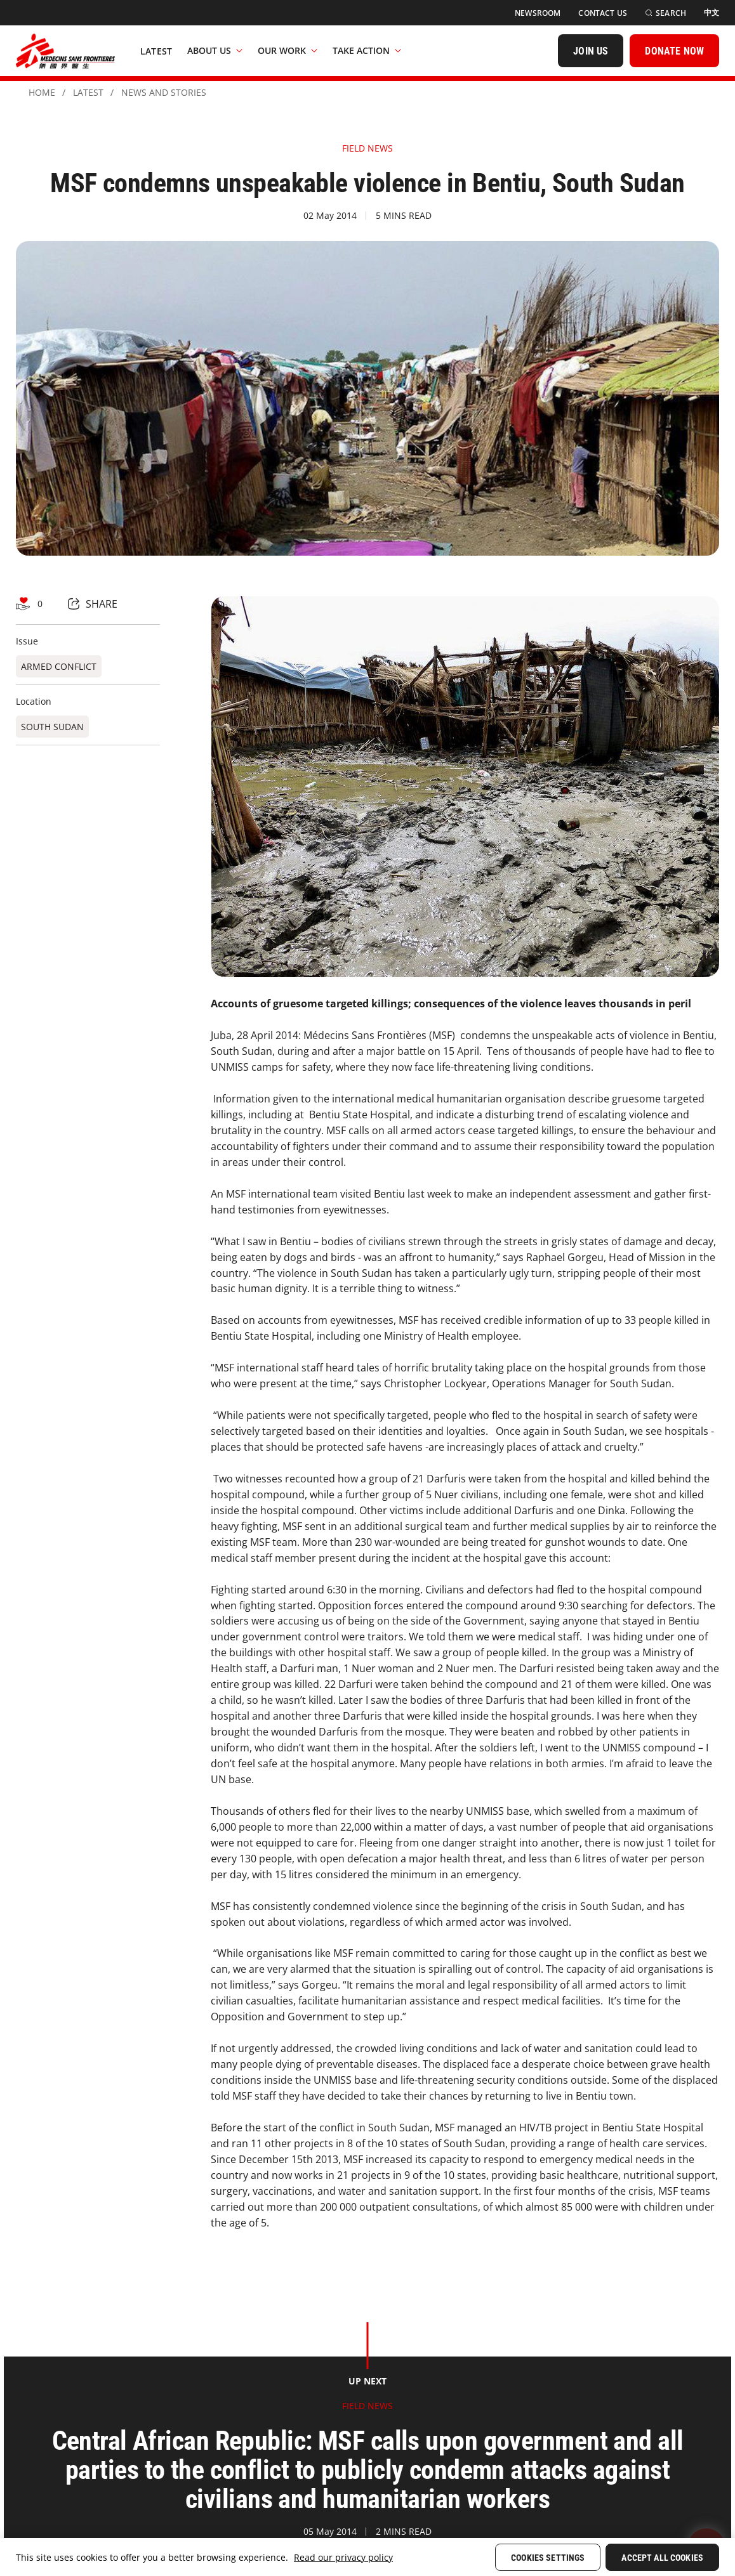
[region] (367, 2557)
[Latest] (156, 51)
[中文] (711, 13)
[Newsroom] (537, 13)
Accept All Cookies (662, 2558)
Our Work (287, 50)
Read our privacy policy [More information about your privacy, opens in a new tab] (343, 2557)
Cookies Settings (548, 2558)
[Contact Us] (602, 13)
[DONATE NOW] (674, 50)
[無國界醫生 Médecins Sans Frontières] (65, 51)
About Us (214, 50)
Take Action (367, 50)
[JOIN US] (590, 50)
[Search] (665, 13)
